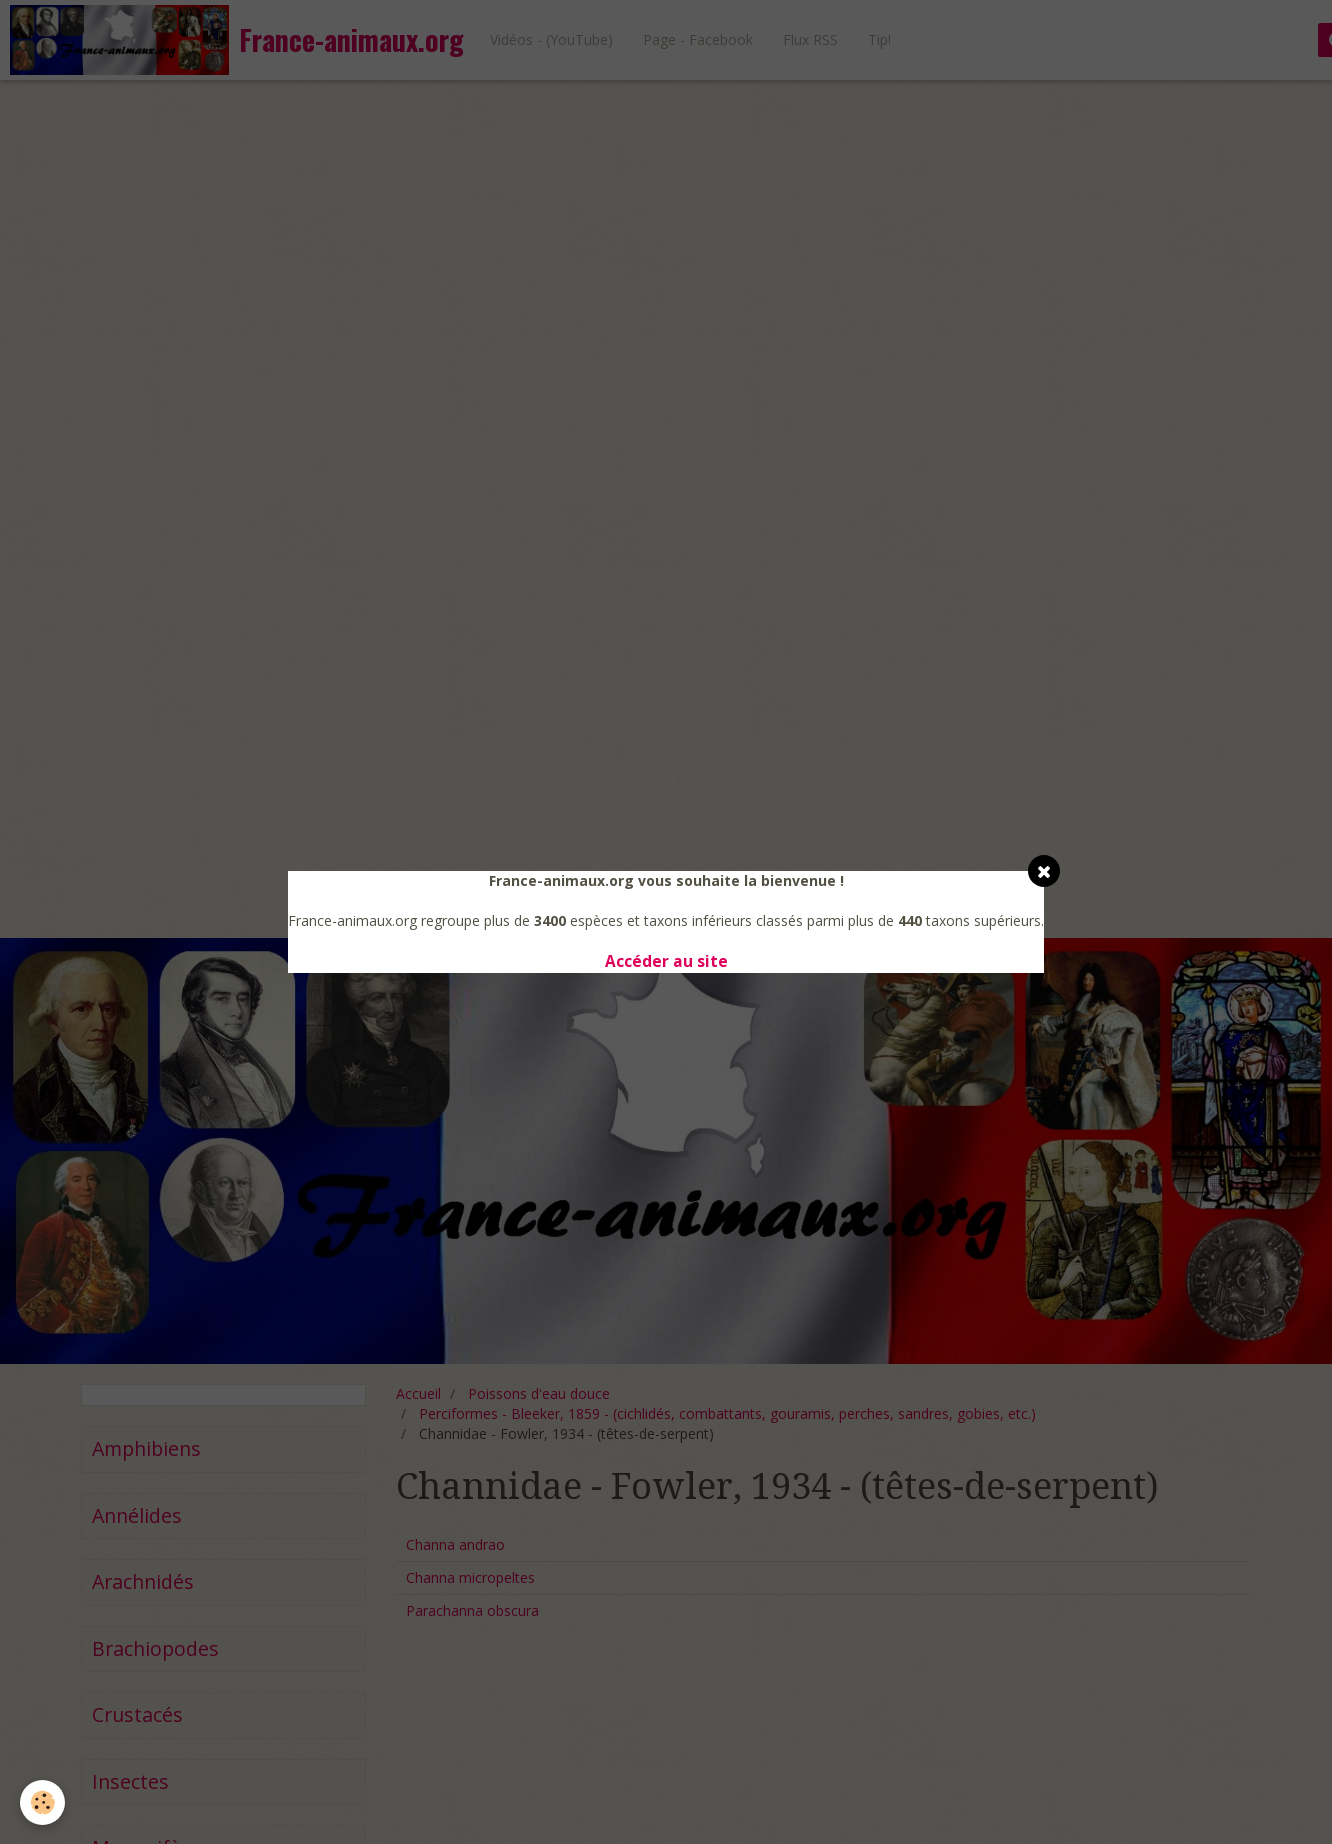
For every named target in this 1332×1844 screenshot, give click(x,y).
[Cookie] (42, 1802)
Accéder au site (666, 961)
